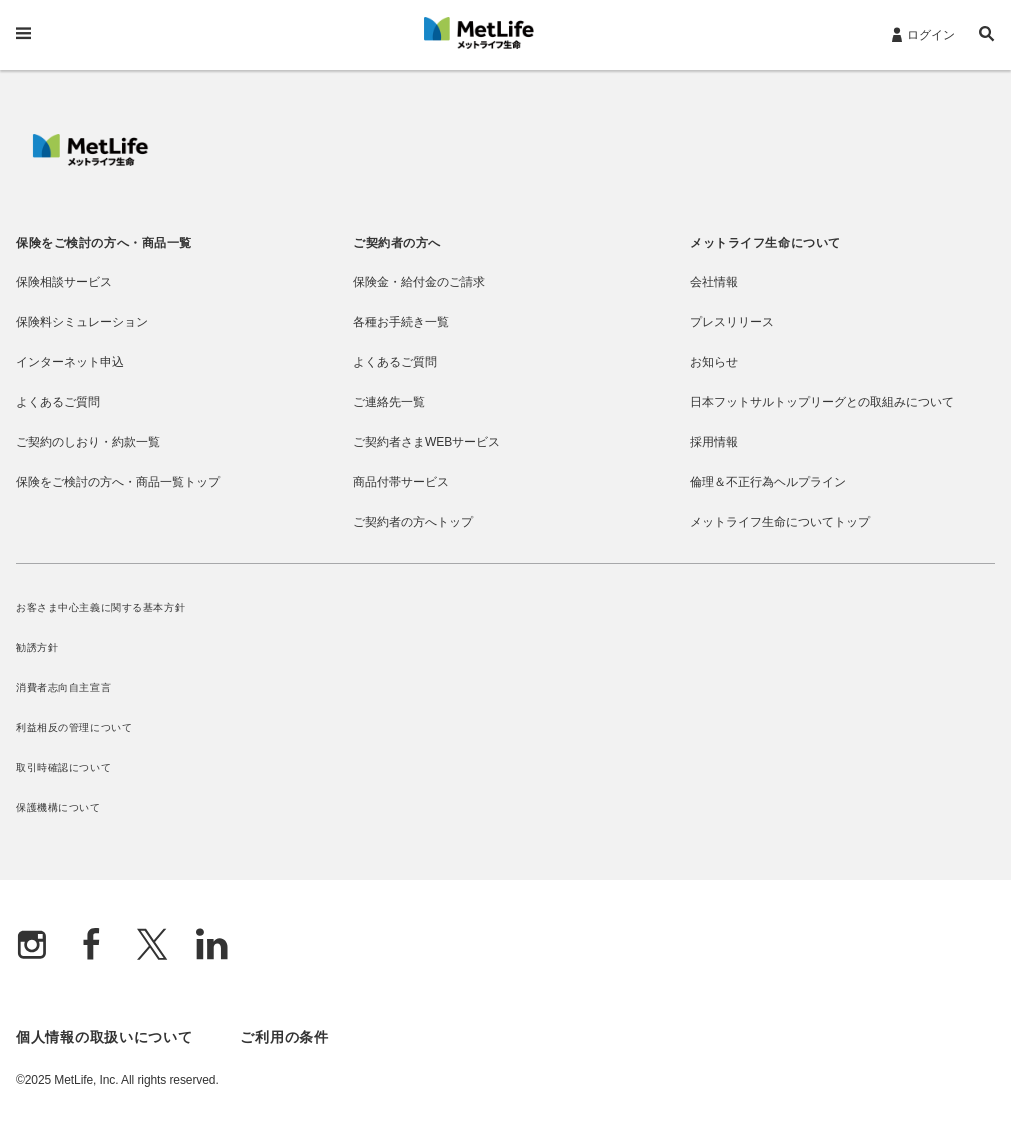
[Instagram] (32, 946)
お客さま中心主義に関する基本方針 (100, 607)
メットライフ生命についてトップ (780, 522)
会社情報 (714, 282)
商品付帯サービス (401, 482)
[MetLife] (90, 161)
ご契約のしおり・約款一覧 (88, 442)
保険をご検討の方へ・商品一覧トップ (118, 482)
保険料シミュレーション (82, 322)
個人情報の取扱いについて (104, 1037)
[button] (987, 36)
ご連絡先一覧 (389, 402)
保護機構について (58, 807)
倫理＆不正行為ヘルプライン (768, 482)
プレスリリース (732, 322)
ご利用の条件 (284, 1037)
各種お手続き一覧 (401, 322)
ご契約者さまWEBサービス (426, 442)
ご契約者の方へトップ (413, 522)
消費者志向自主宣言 (63, 687)
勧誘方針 (37, 647)
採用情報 (714, 442)
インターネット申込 (70, 362)
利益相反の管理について (74, 727)
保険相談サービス (64, 282)
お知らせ (714, 362)
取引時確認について (63, 767)
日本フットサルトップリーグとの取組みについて (822, 402)
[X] (152, 946)
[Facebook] (92, 946)
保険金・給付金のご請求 (419, 282)
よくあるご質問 (58, 402)
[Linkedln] (212, 946)
